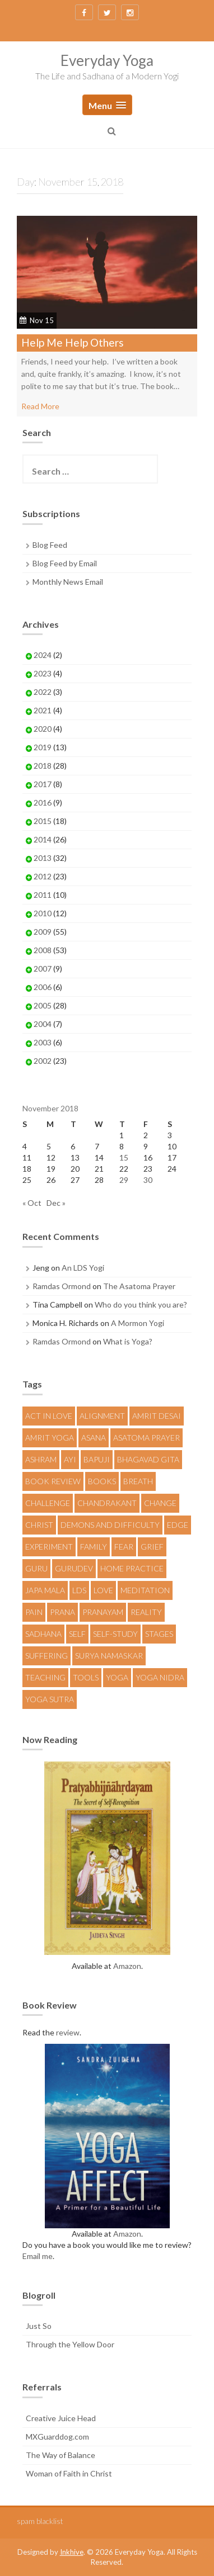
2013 (43, 858)
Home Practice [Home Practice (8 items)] (132, 1568)
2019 (43, 747)
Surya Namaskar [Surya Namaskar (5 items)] (109, 1655)
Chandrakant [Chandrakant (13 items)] (107, 1503)
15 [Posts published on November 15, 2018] (123, 1157)
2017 (43, 784)
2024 (43, 655)
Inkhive (71, 2551)
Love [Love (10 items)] (103, 1590)
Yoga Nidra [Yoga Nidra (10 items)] (160, 1677)
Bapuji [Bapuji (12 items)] (96, 1459)
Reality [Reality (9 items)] (146, 1612)
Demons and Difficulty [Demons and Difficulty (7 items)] (110, 1525)
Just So (39, 2326)
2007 (43, 968)
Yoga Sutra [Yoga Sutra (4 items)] (49, 1699)
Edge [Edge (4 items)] (177, 1525)
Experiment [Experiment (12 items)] (49, 1546)
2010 (43, 913)
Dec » (56, 1203)
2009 (43, 931)
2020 (43, 728)
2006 (43, 987)
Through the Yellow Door (70, 2344)
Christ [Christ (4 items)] (39, 1525)
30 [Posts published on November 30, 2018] (147, 1180)
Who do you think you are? (141, 1304)
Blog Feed (49, 545)
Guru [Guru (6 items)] (36, 1568)
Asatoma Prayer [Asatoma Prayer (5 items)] (146, 1437)
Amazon (127, 1966)
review (68, 2032)
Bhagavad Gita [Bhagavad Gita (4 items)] (148, 1459)
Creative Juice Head (61, 2418)
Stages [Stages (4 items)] (159, 1634)
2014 (43, 839)
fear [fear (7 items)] (123, 1546)
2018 (43, 765)
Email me (37, 2256)
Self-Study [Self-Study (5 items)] (115, 1634)
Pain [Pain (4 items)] (34, 1612)
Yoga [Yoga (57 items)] (117, 1677)
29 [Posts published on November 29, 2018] (123, 1180)
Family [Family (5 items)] (93, 1546)
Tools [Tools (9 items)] (86, 1677)
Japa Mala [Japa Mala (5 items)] (45, 1590)
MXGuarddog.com (57, 2436)
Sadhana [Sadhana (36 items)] (43, 1634)
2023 (43, 673)
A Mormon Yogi (137, 1323)
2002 (43, 1061)
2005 (43, 1005)
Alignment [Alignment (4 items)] (102, 1415)
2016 (43, 802)
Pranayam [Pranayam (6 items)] (102, 1612)
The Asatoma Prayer (139, 1286)
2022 (43, 692)
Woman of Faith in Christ (69, 2473)
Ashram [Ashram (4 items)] (41, 1459)
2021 (43, 710)
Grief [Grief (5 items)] (152, 1546)
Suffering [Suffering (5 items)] (46, 1655)
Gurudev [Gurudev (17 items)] (74, 1568)
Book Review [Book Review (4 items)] (53, 1481)
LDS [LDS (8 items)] (79, 1590)
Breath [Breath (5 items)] (138, 1481)
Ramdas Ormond (61, 1286)
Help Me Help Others (72, 342)
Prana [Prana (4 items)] (62, 1612)
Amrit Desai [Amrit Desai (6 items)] (156, 1415)
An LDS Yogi (83, 1267)
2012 (43, 876)
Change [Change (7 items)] (160, 1503)
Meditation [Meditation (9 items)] (145, 1590)
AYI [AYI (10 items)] (70, 1459)
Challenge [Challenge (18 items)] (47, 1503)
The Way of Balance (60, 2455)
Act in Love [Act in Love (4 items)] (48, 1415)
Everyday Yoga (107, 60)
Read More (40, 406)
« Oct (31, 1203)
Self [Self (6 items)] (77, 1634)
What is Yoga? (127, 1341)
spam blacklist (40, 2521)
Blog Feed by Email (64, 563)
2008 (43, 950)
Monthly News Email (67, 581)
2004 (43, 1024)
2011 (43, 894)
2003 (43, 1042)
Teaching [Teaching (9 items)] (45, 1677)
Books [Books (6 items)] (102, 1481)
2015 (43, 821)
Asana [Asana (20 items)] (93, 1437)
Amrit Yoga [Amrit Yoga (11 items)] (49, 1437)
